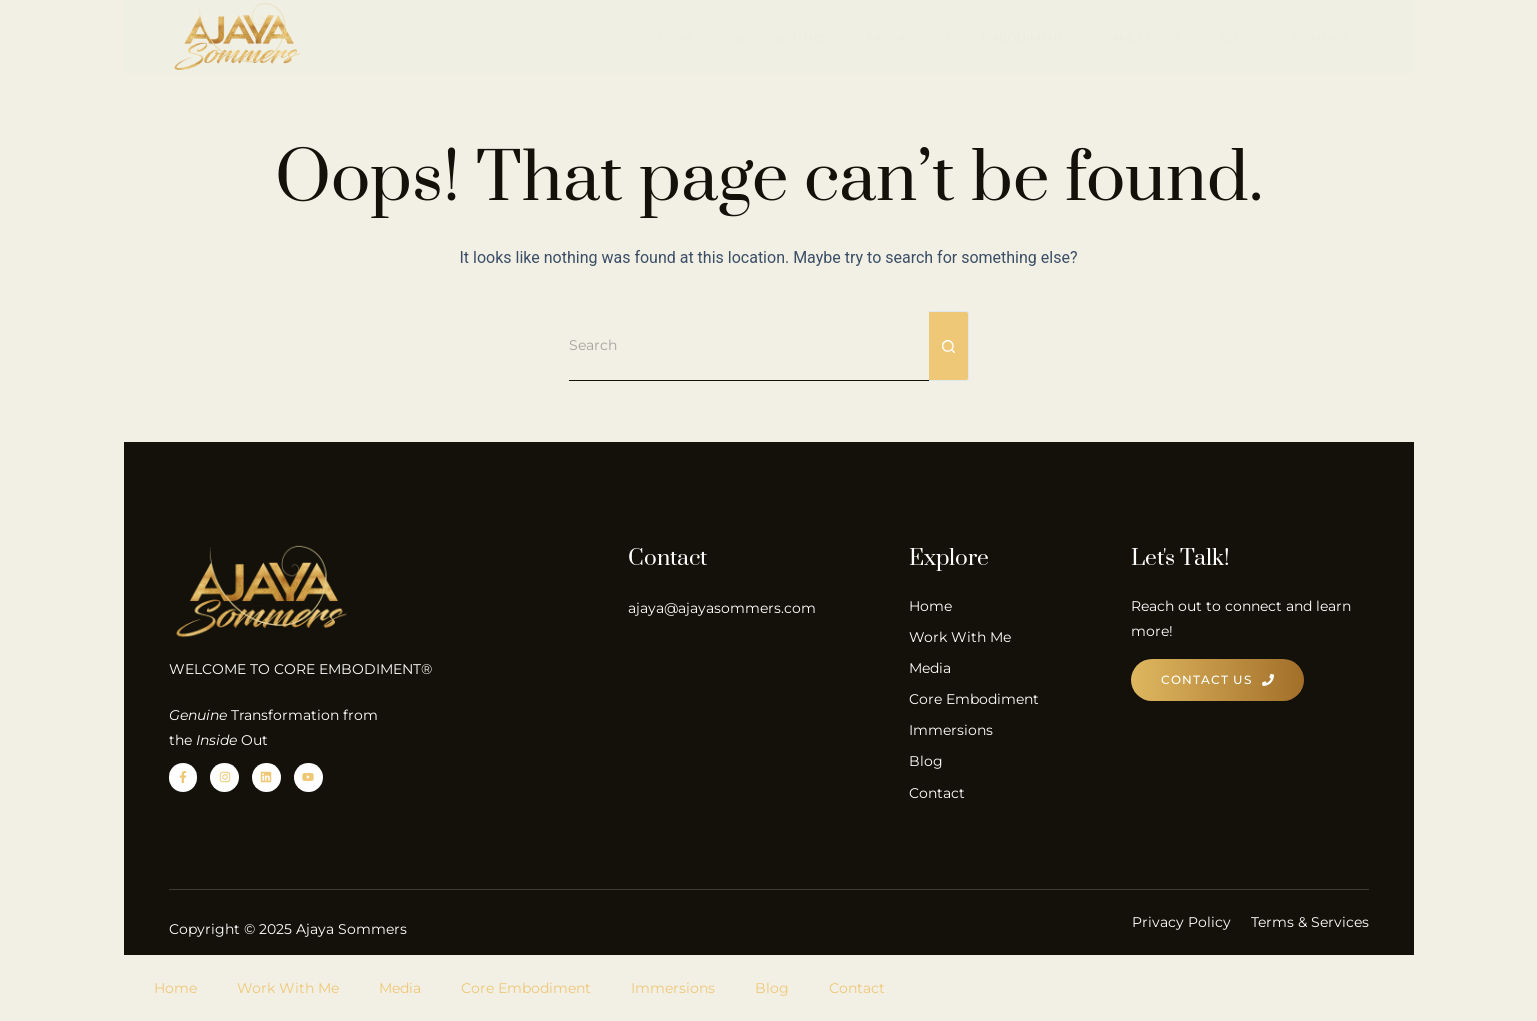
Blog (1236, 37)
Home (676, 37)
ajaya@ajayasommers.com (722, 608)
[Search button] (949, 346)
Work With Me (781, 37)
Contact (1321, 37)
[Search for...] (749, 346)
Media (886, 37)
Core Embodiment (1005, 37)
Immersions (1142, 37)
